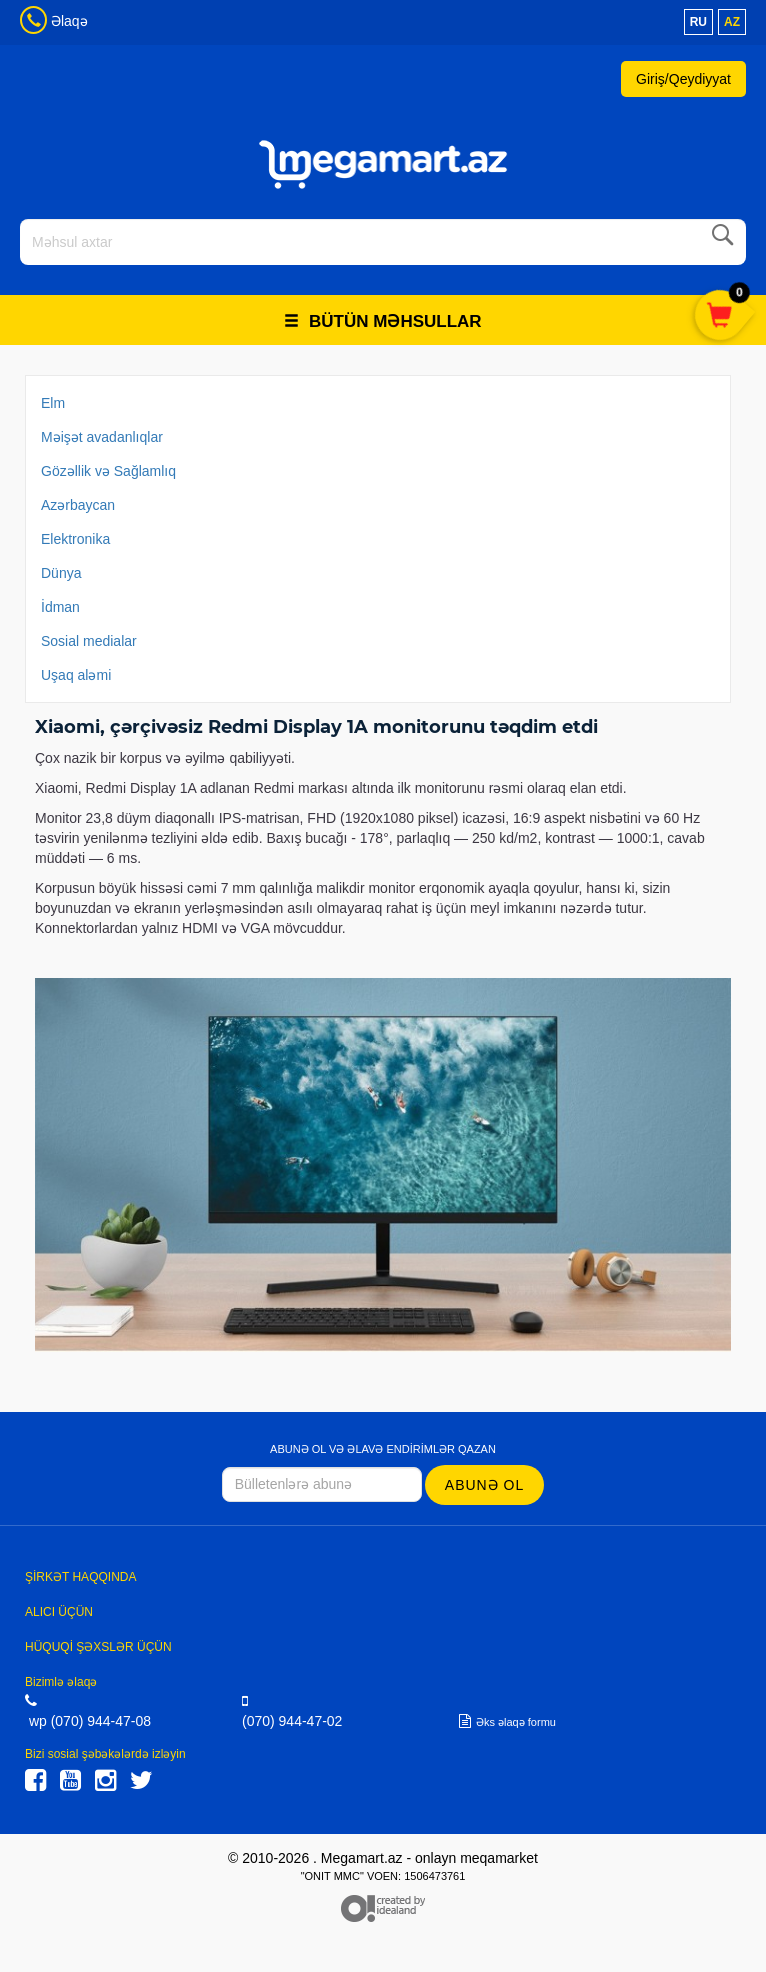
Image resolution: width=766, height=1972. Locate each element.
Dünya (61, 573)
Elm (53, 403)
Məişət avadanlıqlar (102, 437)
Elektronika (75, 539)
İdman (60, 607)
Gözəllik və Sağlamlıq (108, 471)
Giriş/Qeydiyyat (683, 79)
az (732, 22)
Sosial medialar (89, 641)
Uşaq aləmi (76, 675)
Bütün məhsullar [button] (382, 321)
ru (698, 22)
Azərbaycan (78, 505)
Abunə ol (484, 1485)
